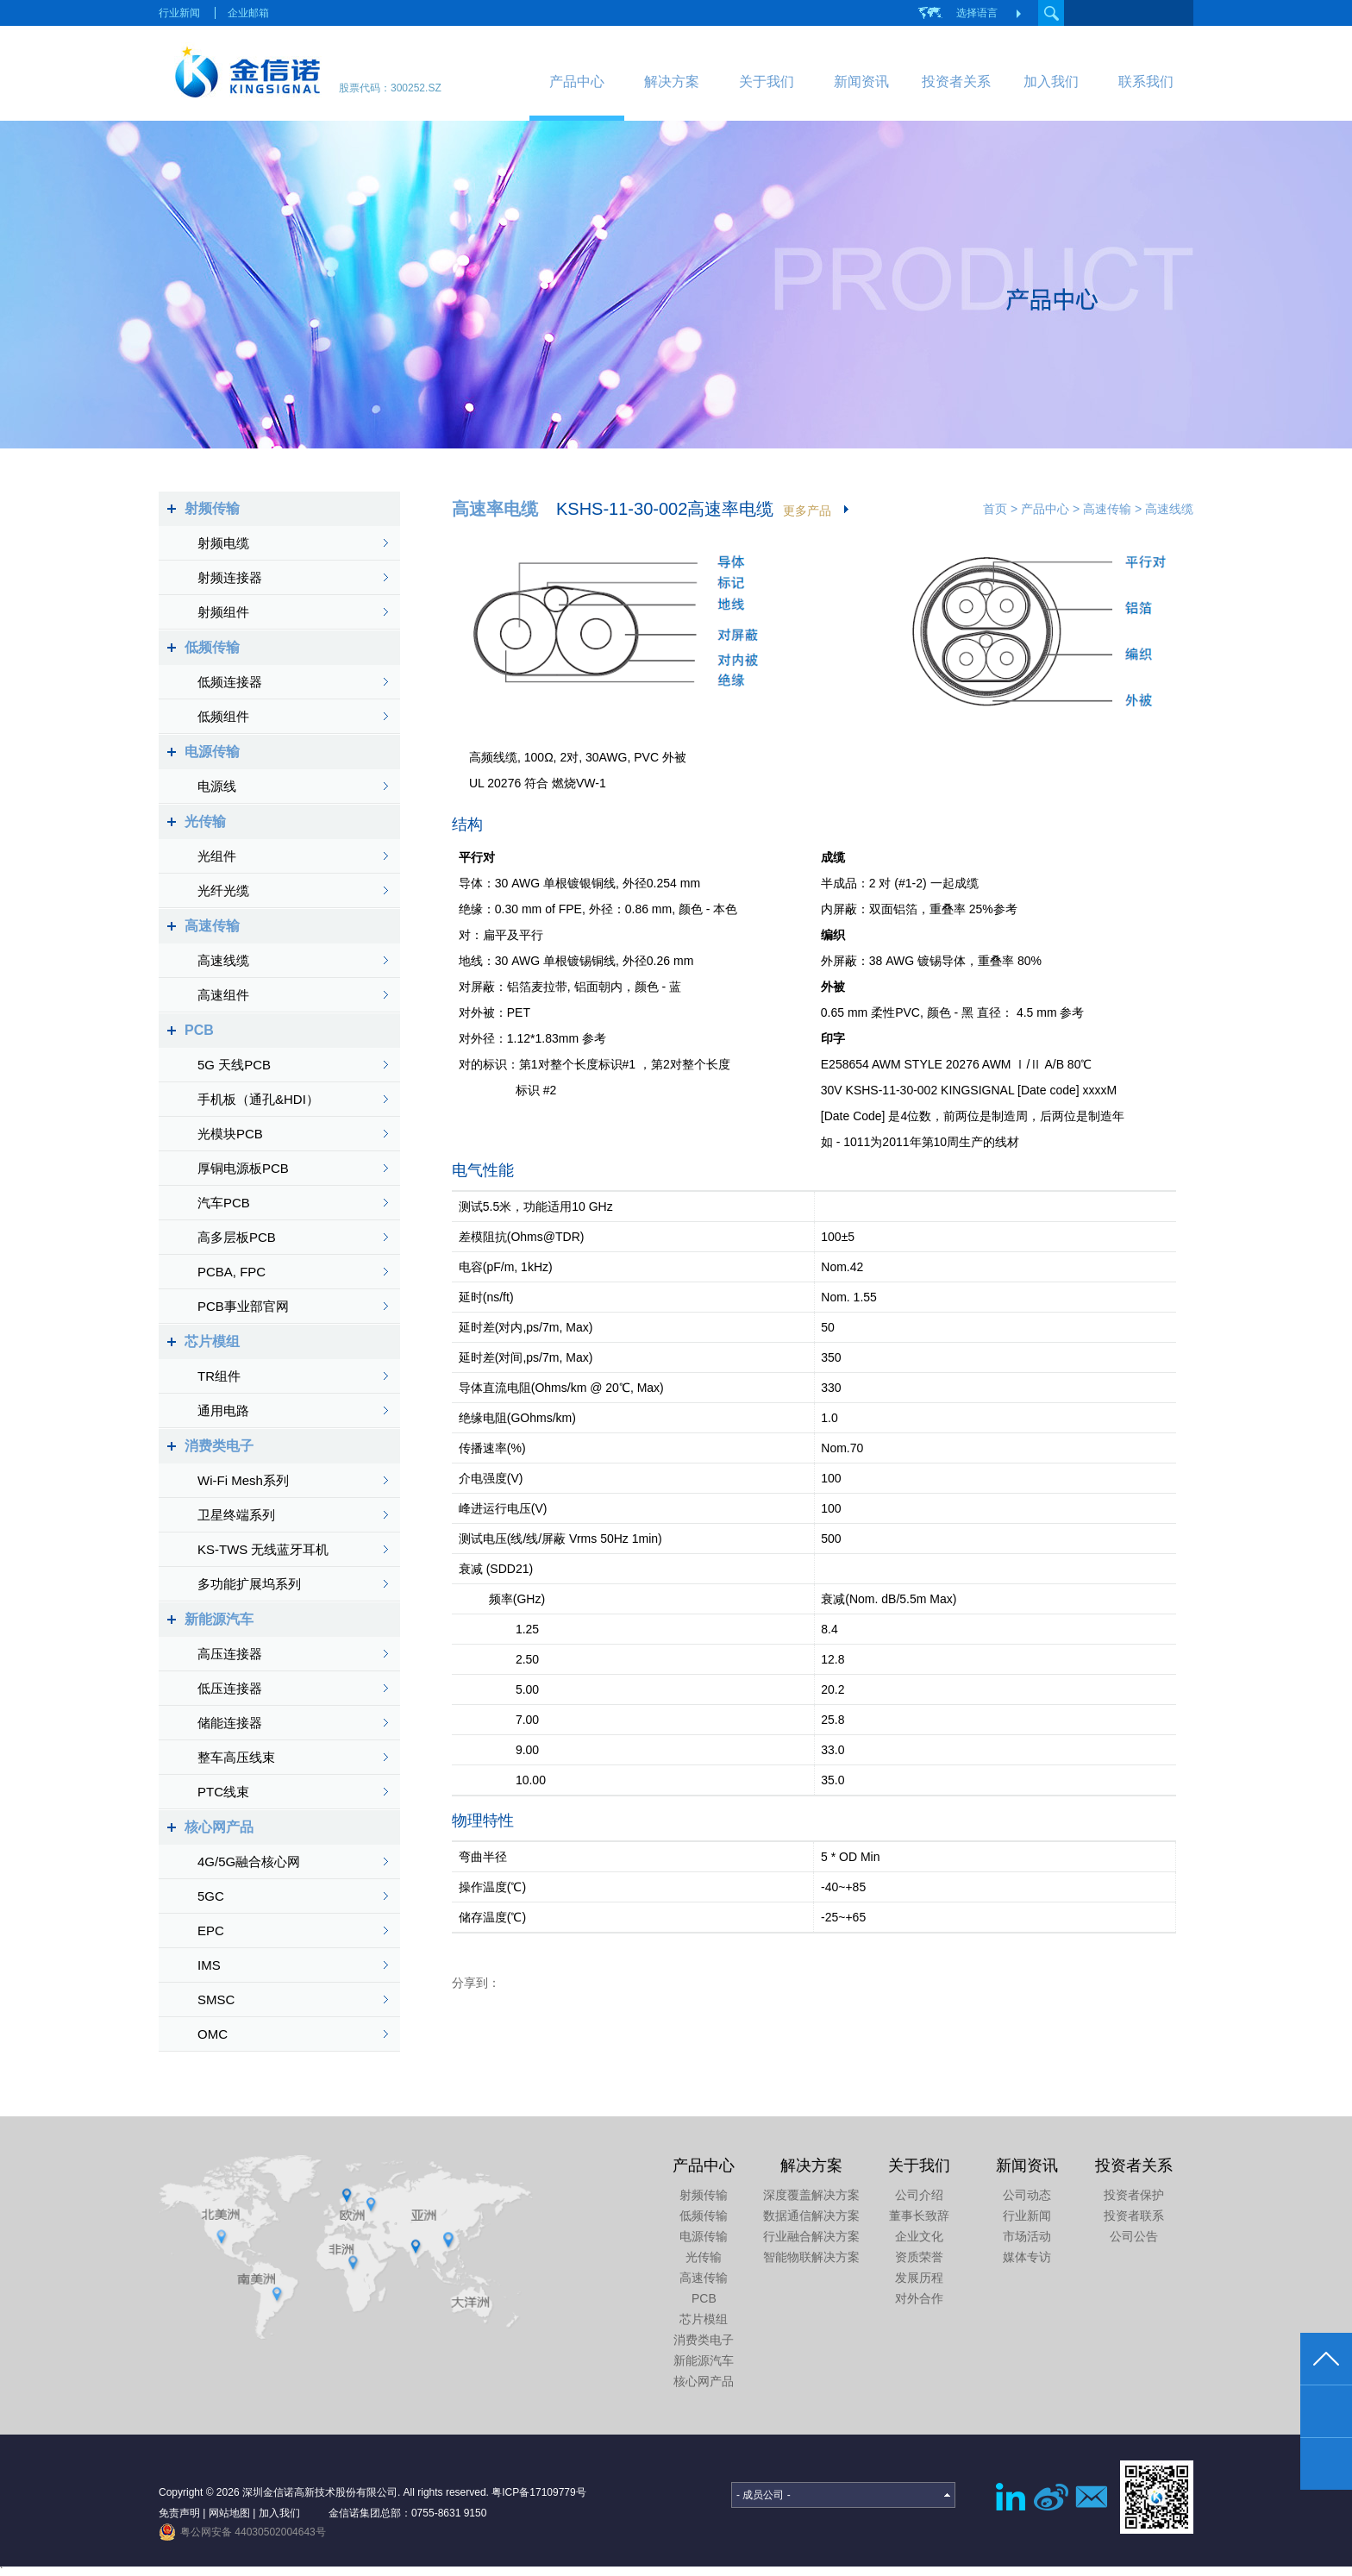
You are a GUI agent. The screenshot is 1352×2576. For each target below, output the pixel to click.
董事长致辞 (919, 2215)
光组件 (216, 856)
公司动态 (1027, 2195)
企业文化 (919, 2236)
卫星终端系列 (236, 1514)
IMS (209, 1965)
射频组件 (223, 612)
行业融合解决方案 (811, 2236)
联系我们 (1146, 81)
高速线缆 (223, 960)
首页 (995, 509)
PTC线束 (223, 1791)
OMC (212, 2034)
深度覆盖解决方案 (811, 2195)
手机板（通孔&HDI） (258, 1099)
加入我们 (1051, 81)
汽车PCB (223, 1202)
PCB (199, 1030)
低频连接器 (229, 681)
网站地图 (229, 2513)
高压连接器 (229, 1653)
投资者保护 (1134, 2195)
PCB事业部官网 (243, 1306)
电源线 (216, 786)
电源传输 (212, 751)
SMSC (216, 1999)
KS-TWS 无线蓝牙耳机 (263, 1549)
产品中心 (576, 81)
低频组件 (223, 716)
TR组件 (219, 1376)
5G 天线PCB (234, 1064)
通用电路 (223, 1410)
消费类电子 (219, 1445)
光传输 (205, 821)
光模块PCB (230, 1133)
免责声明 (179, 2513)
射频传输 (212, 508)
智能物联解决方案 (811, 2257)
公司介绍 (919, 2195)
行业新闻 (179, 13)
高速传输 (212, 925)
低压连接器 (229, 1688)
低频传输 (212, 647)
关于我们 (766, 81)
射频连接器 (229, 577)
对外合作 (919, 2298)
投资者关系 (956, 81)
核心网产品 (219, 1827)
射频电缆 (223, 543)
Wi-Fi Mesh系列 (243, 1480)
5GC (210, 1896)
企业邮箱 (248, 13)
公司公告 (1134, 2236)
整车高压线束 (236, 1757)
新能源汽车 (219, 1619)
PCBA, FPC (231, 1271)
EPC (210, 1930)
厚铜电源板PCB (243, 1168)
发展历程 (919, 2278)
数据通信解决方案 (811, 2215)
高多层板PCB (236, 1237)
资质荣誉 (919, 2257)
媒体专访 (1027, 2257)
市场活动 (1027, 2236)
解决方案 (671, 81)
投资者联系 (1134, 2215)
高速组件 (223, 994)
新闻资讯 (861, 81)
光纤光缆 (223, 890)
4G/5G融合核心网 (248, 1861)
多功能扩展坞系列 (249, 1583)
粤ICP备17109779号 (538, 2492)
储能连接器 (229, 1722)
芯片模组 (212, 1341)
